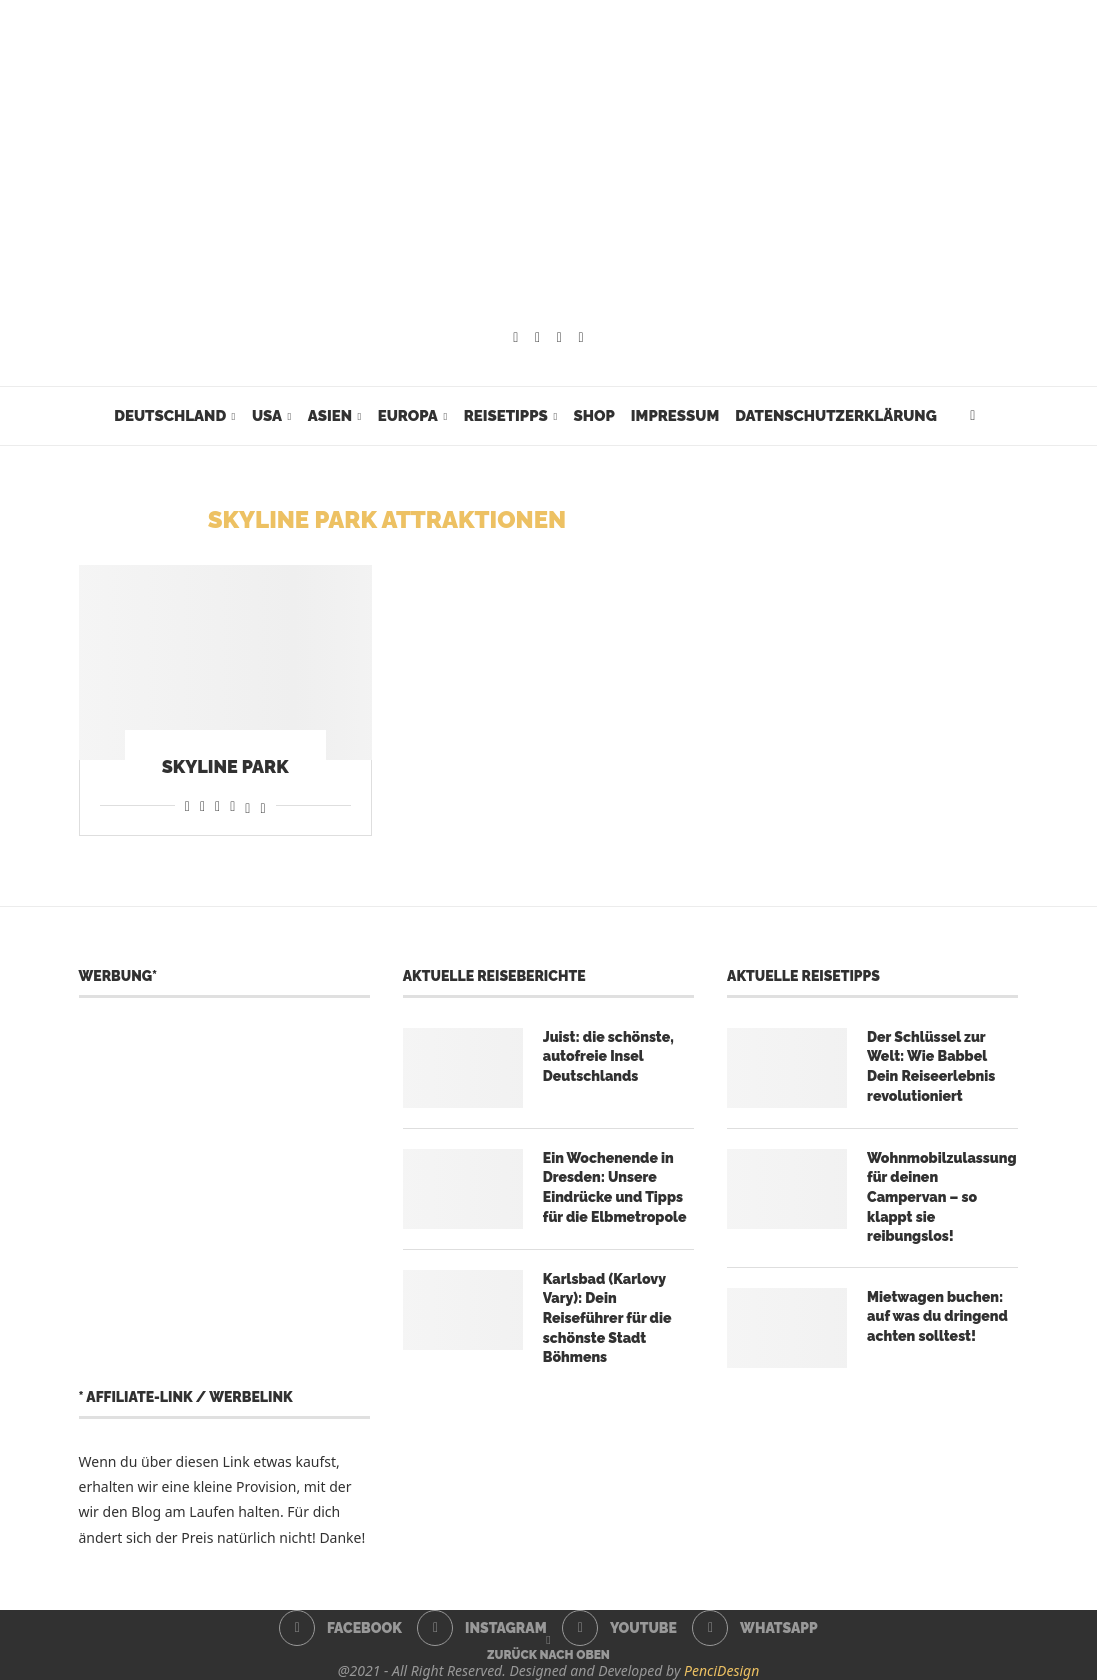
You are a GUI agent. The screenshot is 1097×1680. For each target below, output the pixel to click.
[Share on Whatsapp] (217, 805)
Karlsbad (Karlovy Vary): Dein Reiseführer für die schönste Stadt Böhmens (607, 1318)
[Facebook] (515, 338)
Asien (330, 416)
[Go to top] (548, 1653)
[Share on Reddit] (202, 805)
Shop (593, 416)
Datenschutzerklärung (835, 416)
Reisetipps (506, 416)
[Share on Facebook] (187, 805)
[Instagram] (537, 338)
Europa (408, 416)
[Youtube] (559, 338)
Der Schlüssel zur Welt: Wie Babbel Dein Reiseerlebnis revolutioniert (931, 1066)
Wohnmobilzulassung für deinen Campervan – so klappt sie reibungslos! (941, 1197)
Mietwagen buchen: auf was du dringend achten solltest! (937, 1316)
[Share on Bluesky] (262, 805)
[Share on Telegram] (232, 805)
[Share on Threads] (247, 805)
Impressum (675, 416)
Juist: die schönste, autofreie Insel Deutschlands (608, 1056)
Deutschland (170, 416)
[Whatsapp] (581, 338)
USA (267, 416)
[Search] (973, 416)
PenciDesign (721, 1670)
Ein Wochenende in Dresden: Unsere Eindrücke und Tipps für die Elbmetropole (615, 1187)
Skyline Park (225, 766)
